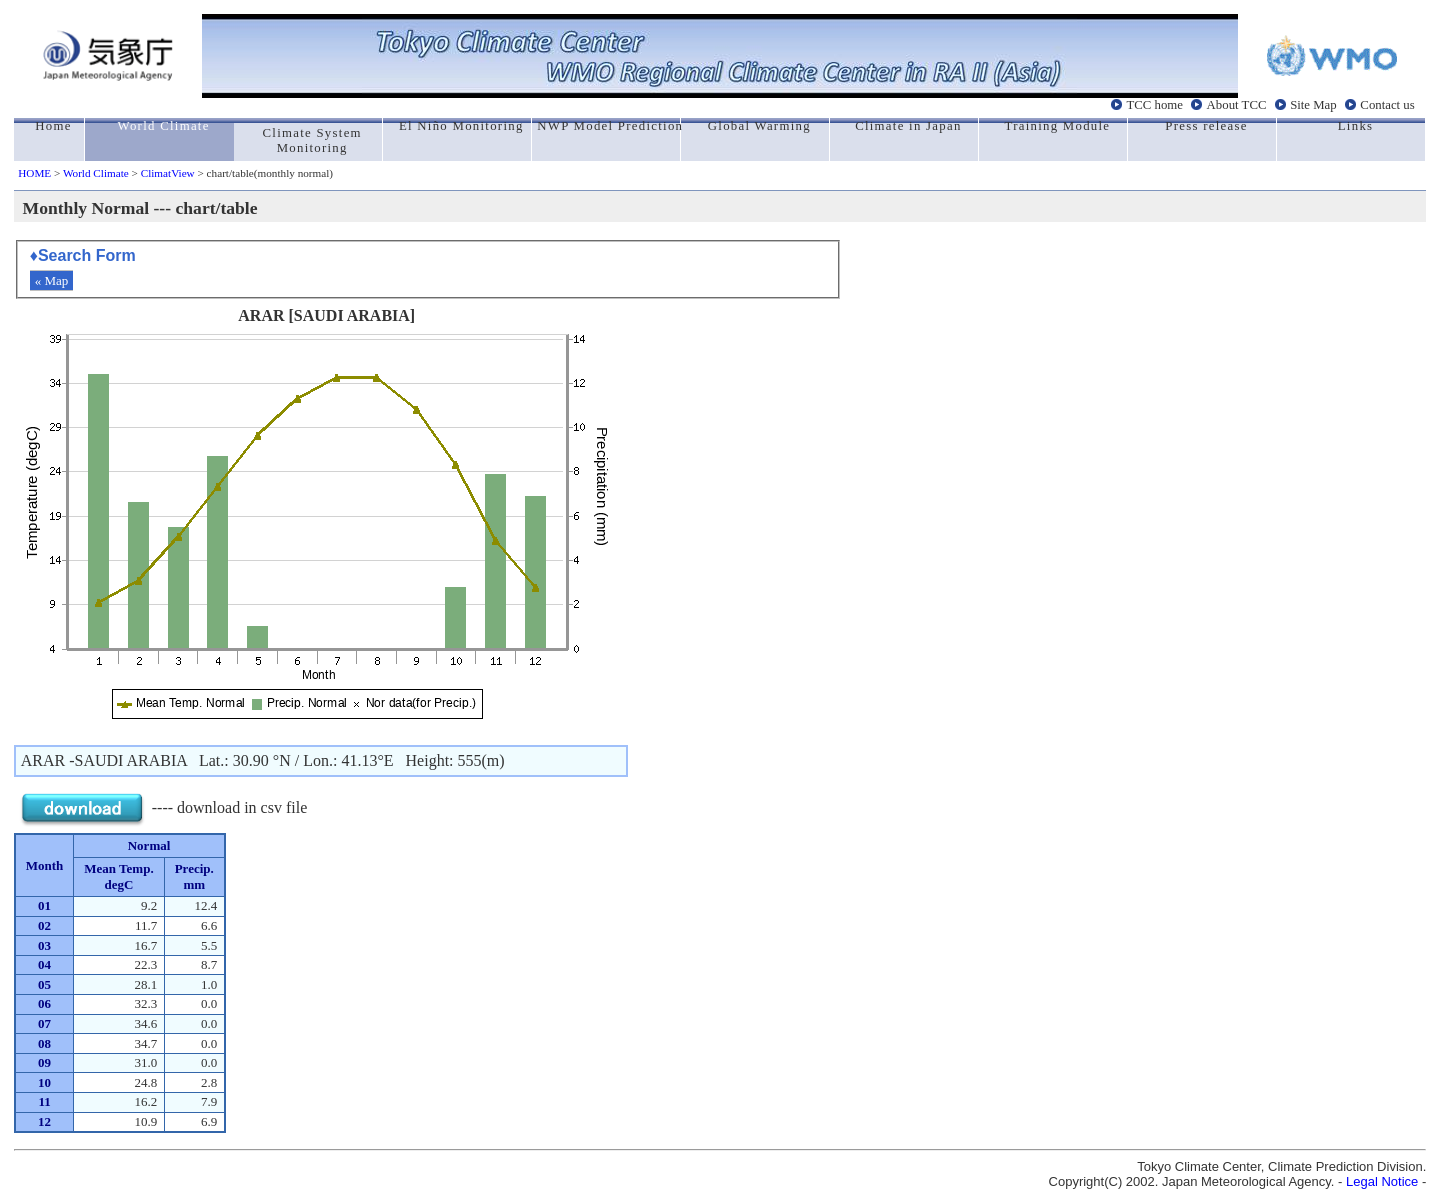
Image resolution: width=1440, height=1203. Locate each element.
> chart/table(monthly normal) (264, 173)
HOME (34, 173)
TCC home (1154, 105)
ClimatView (168, 173)
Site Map (1313, 105)
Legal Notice (1382, 1181)
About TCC (1237, 105)
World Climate (96, 173)
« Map (52, 280)
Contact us (1387, 105)
